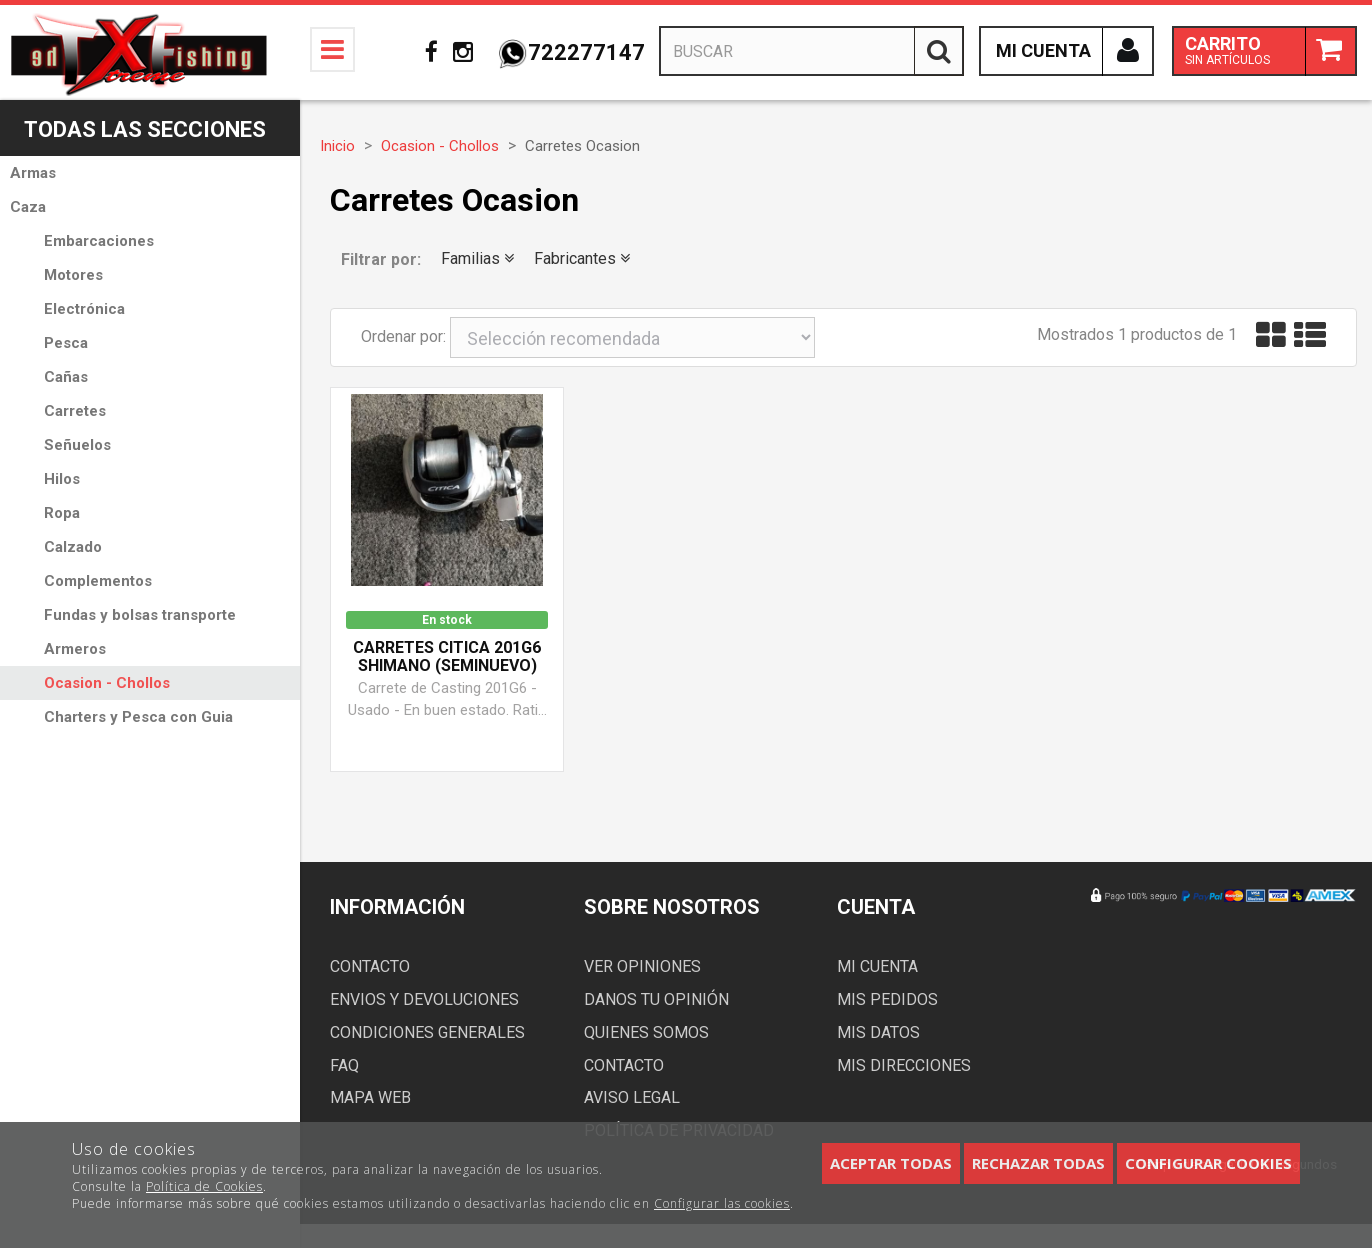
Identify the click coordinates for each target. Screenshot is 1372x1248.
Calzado (73, 547)
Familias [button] (477, 258)
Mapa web (370, 1097)
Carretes (75, 411)
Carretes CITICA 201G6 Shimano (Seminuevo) (447, 657)
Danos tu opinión (656, 999)
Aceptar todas (891, 1163)
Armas (33, 173)
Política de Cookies (204, 1186)
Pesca (66, 343)
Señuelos (77, 445)
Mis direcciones (904, 1065)
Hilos (62, 479)
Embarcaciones (99, 241)
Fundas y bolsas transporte (140, 615)
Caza (28, 207)
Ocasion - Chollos (107, 683)
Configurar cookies (1208, 1163)
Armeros (75, 649)
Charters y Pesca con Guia (138, 717)
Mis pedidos (887, 999)
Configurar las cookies (722, 1203)
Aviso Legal (632, 1097)
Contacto (370, 966)
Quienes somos (646, 1032)
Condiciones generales (427, 1032)
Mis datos (878, 1032)
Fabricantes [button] (582, 258)
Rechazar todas (1038, 1163)
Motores (73, 275)
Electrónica (84, 309)
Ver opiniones (642, 966)
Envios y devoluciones (424, 999)
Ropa (62, 513)
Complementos (98, 581)
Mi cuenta (877, 966)
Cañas (66, 377)
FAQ (344, 1065)
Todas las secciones (145, 129)
